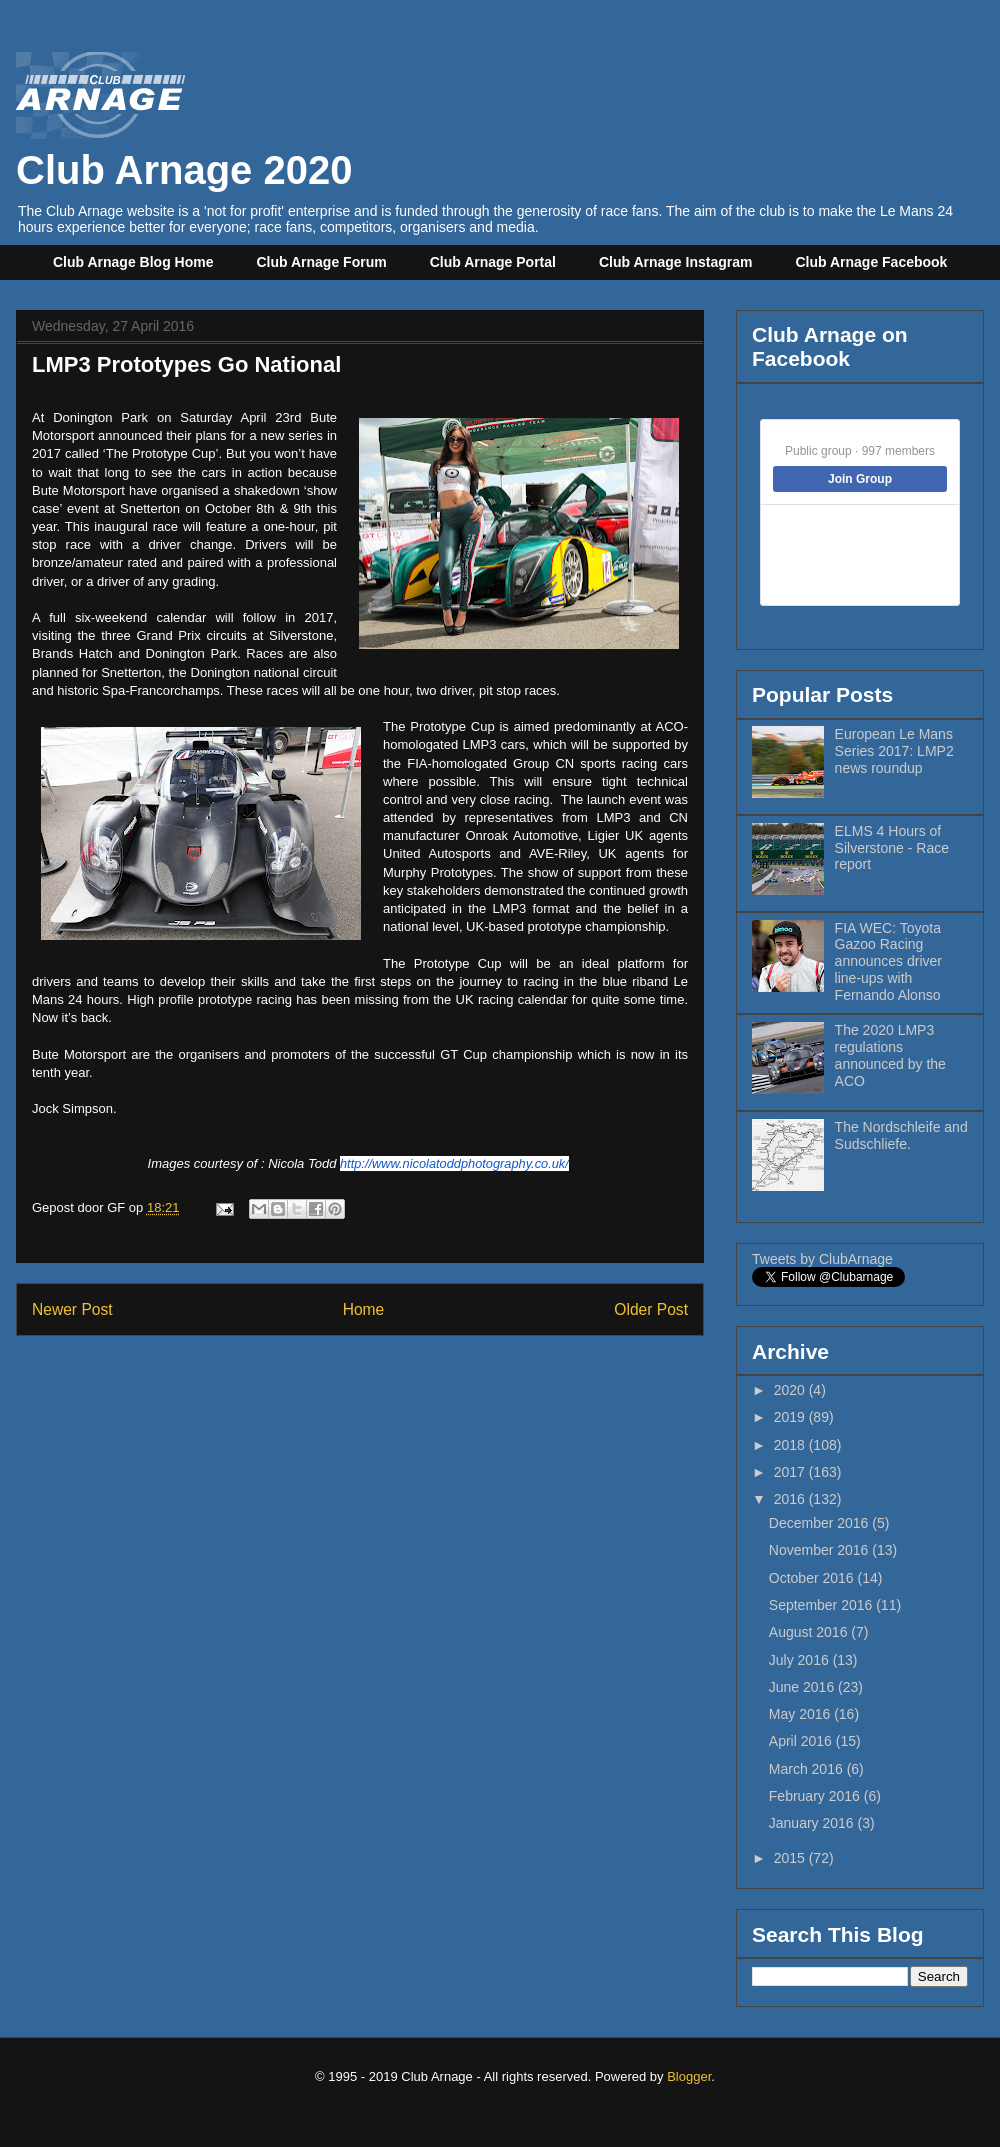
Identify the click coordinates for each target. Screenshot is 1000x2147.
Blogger (689, 2076)
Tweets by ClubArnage (822, 1259)
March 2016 (808, 1769)
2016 (791, 1499)
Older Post (651, 1309)
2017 (791, 1472)
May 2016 (801, 1714)
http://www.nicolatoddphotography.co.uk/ (454, 1163)
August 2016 (810, 1632)
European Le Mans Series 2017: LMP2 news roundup (894, 751)
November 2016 (821, 1550)
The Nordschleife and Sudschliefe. (901, 1135)
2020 (791, 1390)
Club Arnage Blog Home (133, 262)
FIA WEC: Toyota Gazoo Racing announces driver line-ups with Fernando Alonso (888, 961)
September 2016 (822, 1605)
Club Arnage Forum (322, 262)
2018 (791, 1445)
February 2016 (816, 1796)
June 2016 (803, 1687)
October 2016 (813, 1578)
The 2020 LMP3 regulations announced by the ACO (890, 1055)
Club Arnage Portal (493, 262)
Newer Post (72, 1309)
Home (364, 1309)
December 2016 (821, 1523)
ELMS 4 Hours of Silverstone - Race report (892, 848)
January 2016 (813, 1823)
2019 (791, 1417)
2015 (791, 1858)
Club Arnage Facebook (871, 262)
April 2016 (802, 1741)
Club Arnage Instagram (676, 262)
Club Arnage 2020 (184, 147)
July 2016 (801, 1660)
